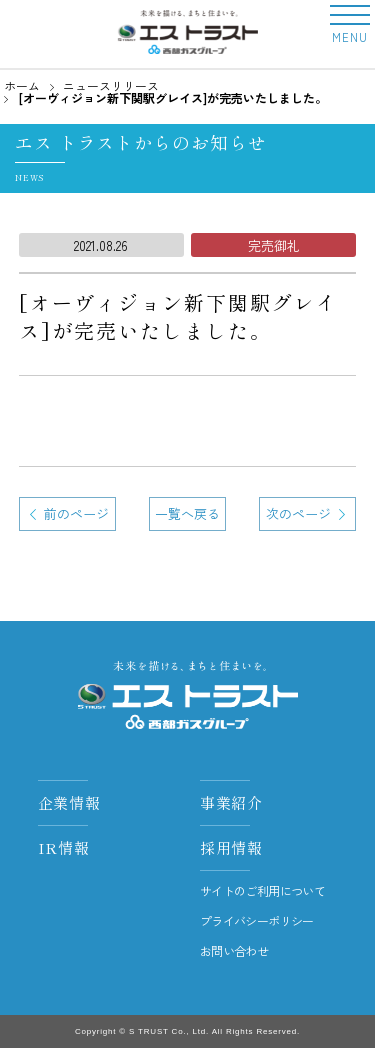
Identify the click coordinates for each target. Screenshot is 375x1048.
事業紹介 (231, 802)
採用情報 (231, 847)
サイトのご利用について (262, 891)
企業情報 (69, 802)
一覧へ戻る (187, 513)
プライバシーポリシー (257, 921)
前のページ (76, 513)
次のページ (298, 513)
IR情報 (64, 847)
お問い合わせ (234, 951)
